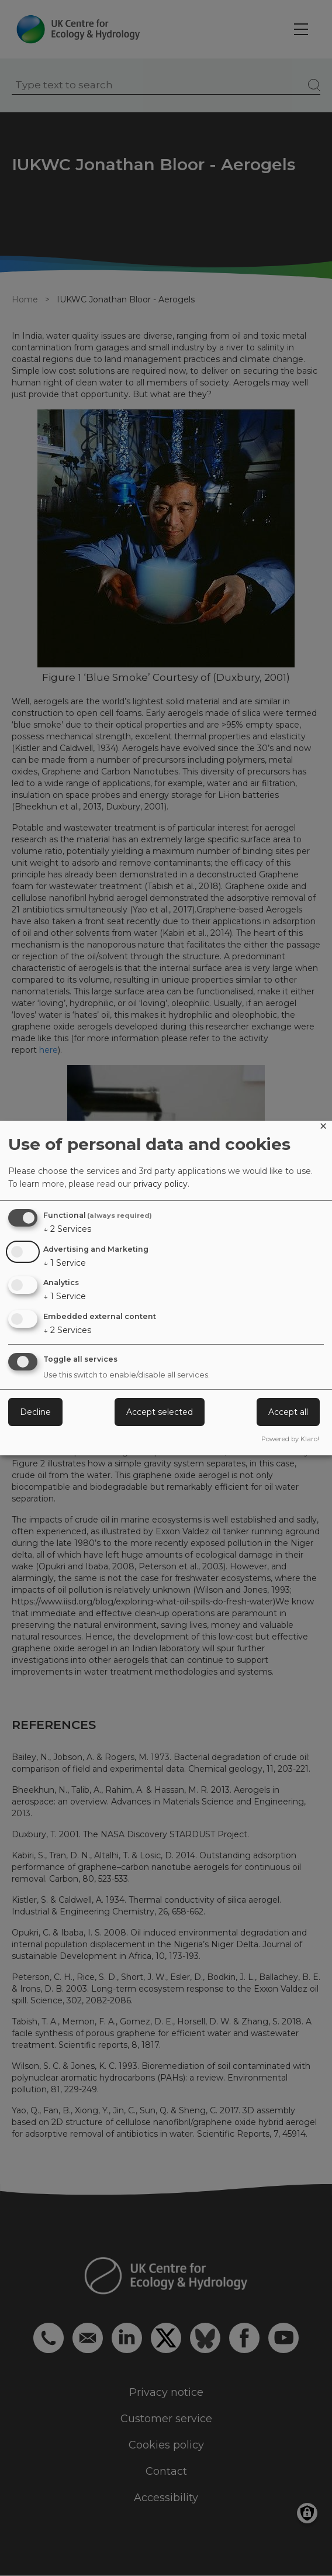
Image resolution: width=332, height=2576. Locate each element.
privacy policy (160, 1184)
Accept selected (159, 1412)
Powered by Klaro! (290, 1439)
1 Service (64, 1263)
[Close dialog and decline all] (323, 1128)
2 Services (67, 1229)
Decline (35, 1412)
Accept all (288, 1412)
